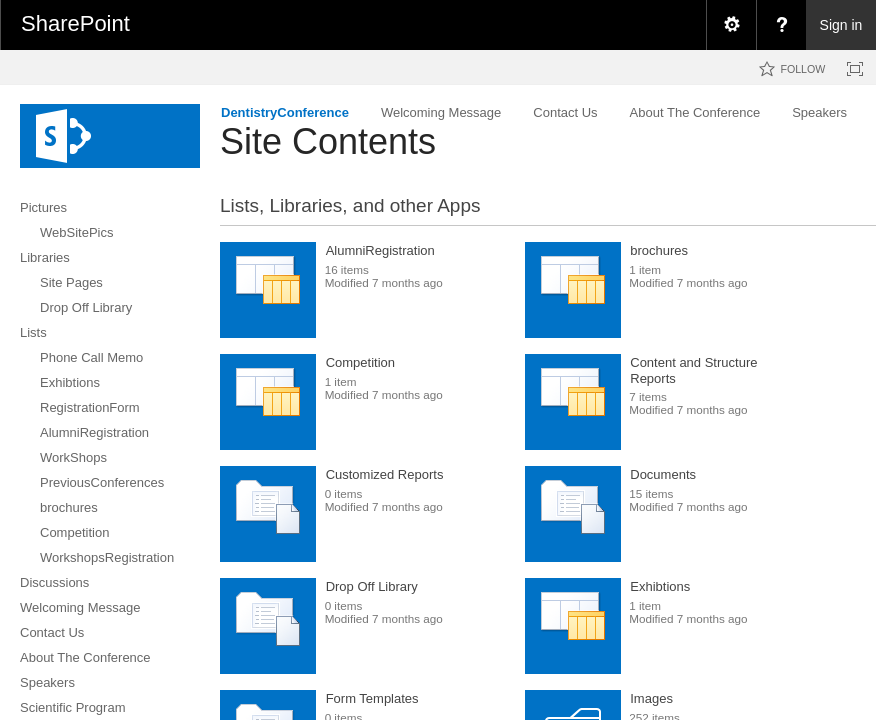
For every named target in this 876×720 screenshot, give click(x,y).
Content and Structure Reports (693, 370)
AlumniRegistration (380, 250)
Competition (360, 362)
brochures (659, 250)
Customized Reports (385, 474)
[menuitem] (731, 25)
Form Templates (372, 698)
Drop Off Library (372, 586)
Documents (663, 474)
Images (651, 698)
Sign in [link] (841, 25)
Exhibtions (660, 586)
